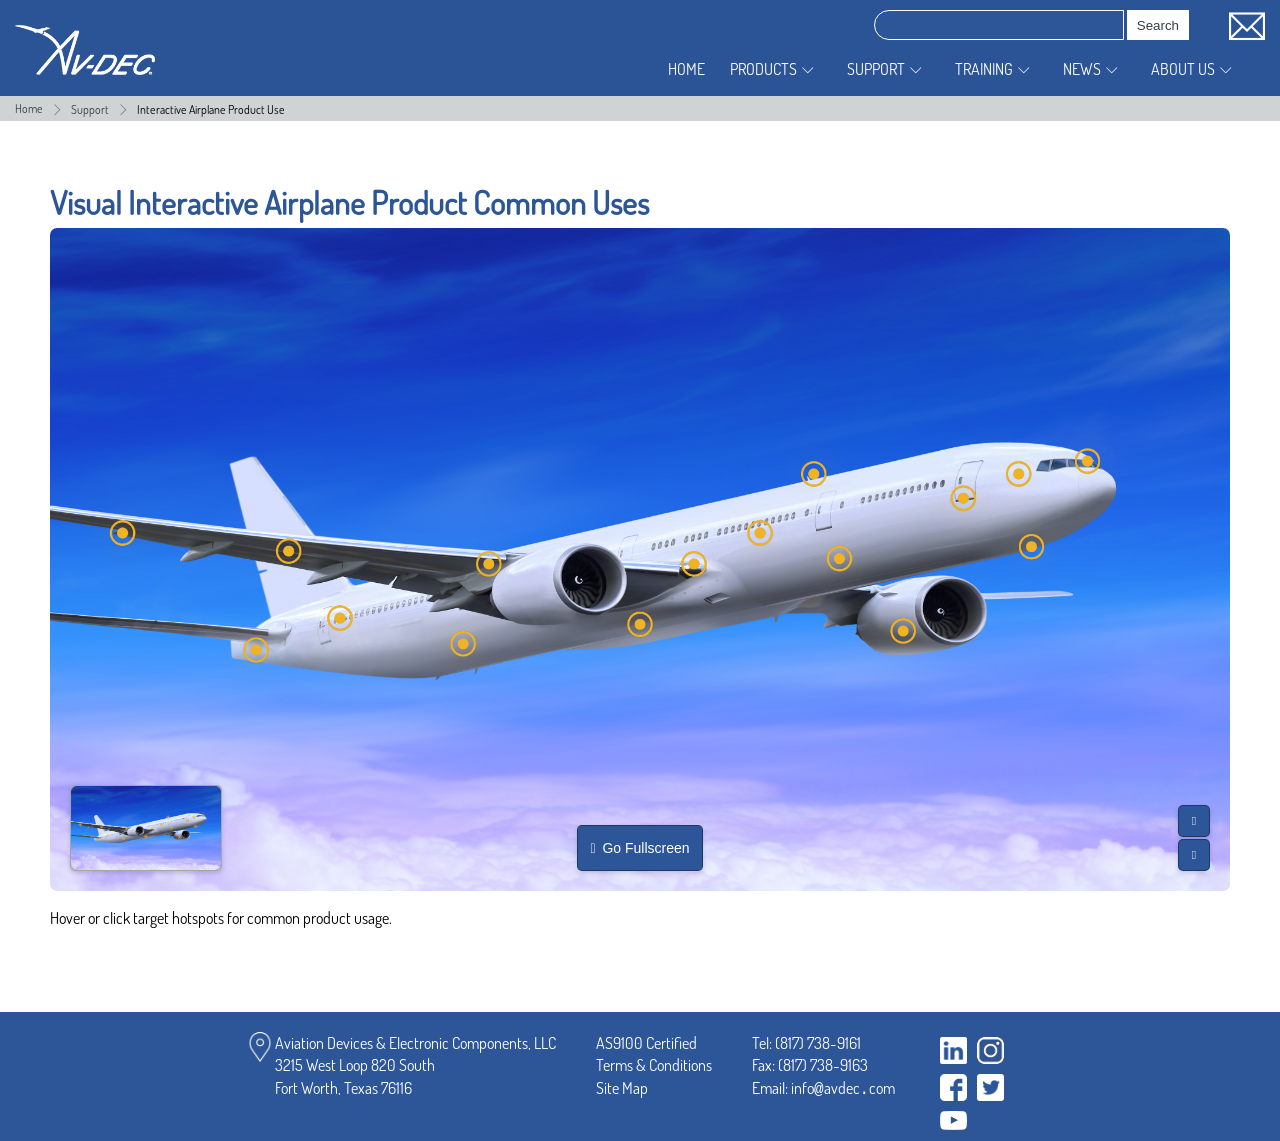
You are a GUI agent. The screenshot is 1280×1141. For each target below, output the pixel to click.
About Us (1183, 69)
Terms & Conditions (654, 1065)
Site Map (622, 1088)
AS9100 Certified (646, 1043)
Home (686, 69)
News (1082, 69)
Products (763, 69)
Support (876, 69)
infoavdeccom (843, 1088)
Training (984, 69)
